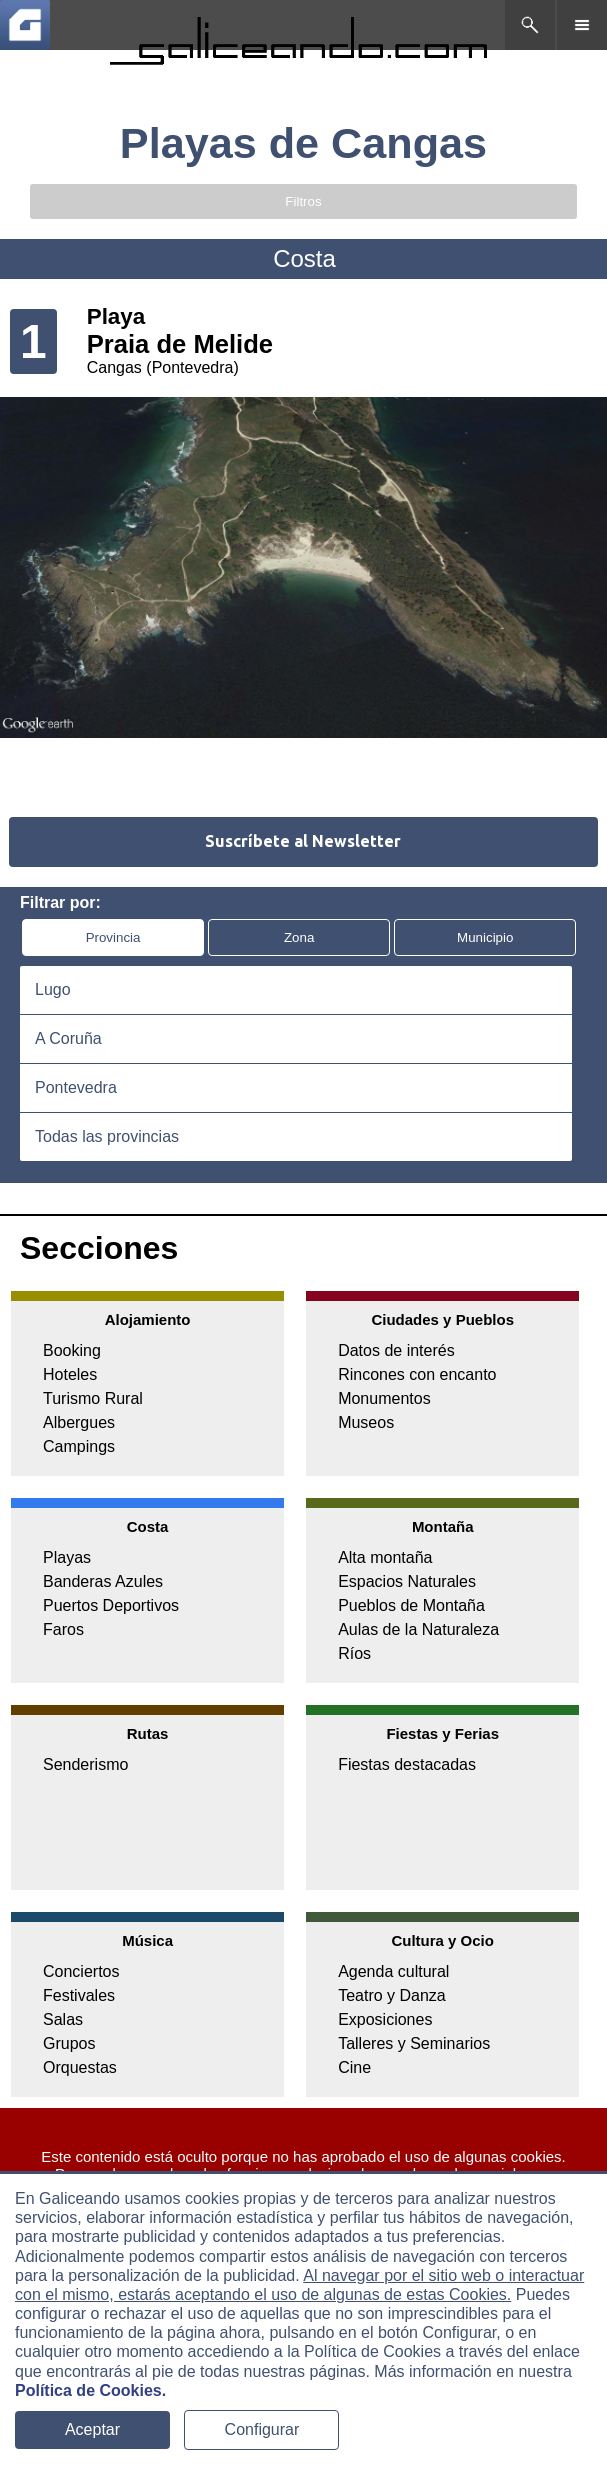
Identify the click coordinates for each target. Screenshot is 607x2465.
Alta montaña (385, 1557)
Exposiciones (385, 2019)
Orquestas (80, 2067)
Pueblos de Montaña (411, 1605)
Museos (366, 1422)
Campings (79, 1446)
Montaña (443, 1526)
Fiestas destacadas (407, 1764)
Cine (354, 2067)
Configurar (262, 2429)
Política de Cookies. (90, 2390)
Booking (72, 1350)
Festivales (79, 1995)
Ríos (354, 1653)
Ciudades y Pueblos (442, 1319)
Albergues (79, 1422)
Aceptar (92, 2429)
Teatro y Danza (392, 1995)
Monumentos (384, 1398)
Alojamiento (148, 1319)
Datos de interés (396, 1350)
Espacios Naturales (407, 1581)
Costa (148, 1526)
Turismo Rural (93, 1398)
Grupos (69, 2043)
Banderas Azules (103, 1581)
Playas (67, 1557)
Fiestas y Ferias (442, 1733)
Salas (63, 2019)
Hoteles (70, 1374)
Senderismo (85, 1764)
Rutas (148, 1733)
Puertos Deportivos (111, 1605)
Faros (63, 1629)
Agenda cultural (393, 1971)
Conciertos (81, 1971)
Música (147, 1940)
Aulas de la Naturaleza (418, 1629)
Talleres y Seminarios (414, 2043)
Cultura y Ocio (442, 1940)
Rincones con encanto (417, 1374)
